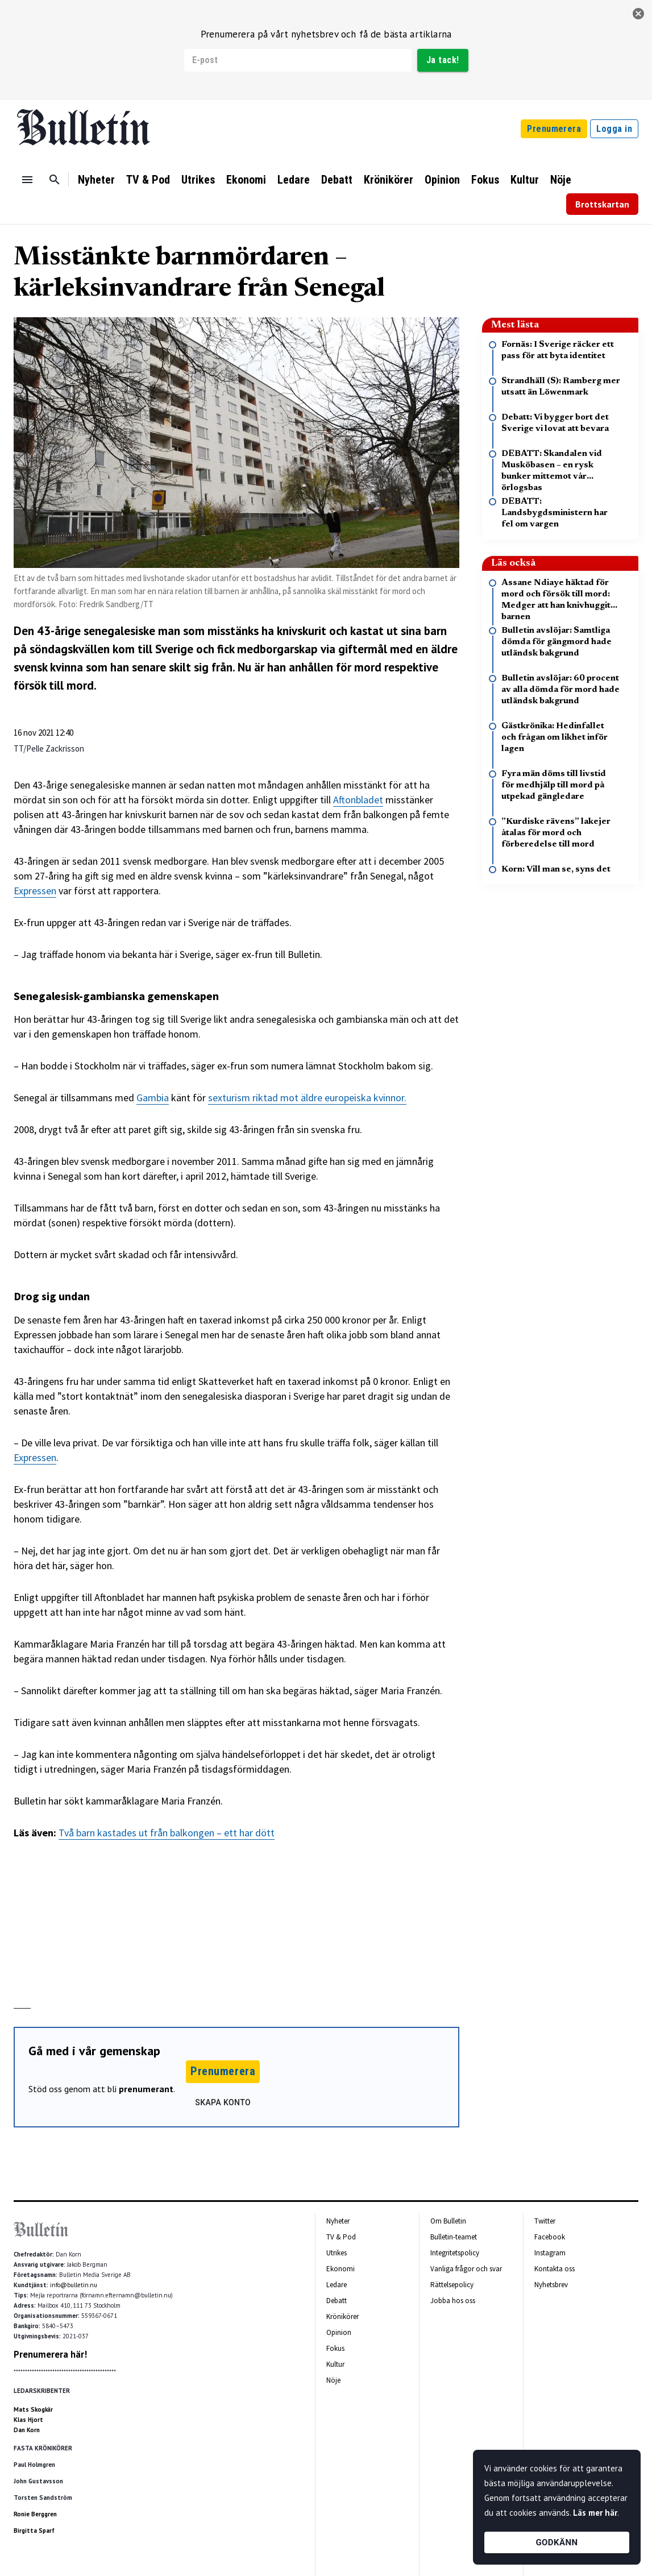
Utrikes (198, 179)
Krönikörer (388, 179)
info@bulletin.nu (73, 2285)
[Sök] (54, 179)
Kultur (524, 179)
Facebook (549, 2237)
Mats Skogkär (33, 2409)
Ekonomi (246, 179)
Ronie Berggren (35, 2514)
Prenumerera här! (50, 2354)
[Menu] (27, 179)
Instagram (550, 2253)
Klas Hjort (28, 2420)
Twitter (544, 2221)
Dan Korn (27, 2430)
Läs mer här (595, 2512)
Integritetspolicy (454, 2253)
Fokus (485, 179)
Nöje (560, 179)
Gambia (152, 1097)
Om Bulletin (448, 2221)
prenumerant (146, 2088)
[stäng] (638, 13)
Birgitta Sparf (34, 2530)
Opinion (442, 179)
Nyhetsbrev (551, 2284)
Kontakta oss (554, 2269)
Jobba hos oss (452, 2300)
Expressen (35, 890)
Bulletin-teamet (453, 2237)
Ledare (293, 179)
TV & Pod (148, 179)
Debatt (336, 179)
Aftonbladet (358, 799)
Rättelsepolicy (452, 2284)
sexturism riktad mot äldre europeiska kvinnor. (307, 1097)
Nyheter (96, 179)
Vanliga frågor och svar (466, 2269)
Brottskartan (602, 204)
